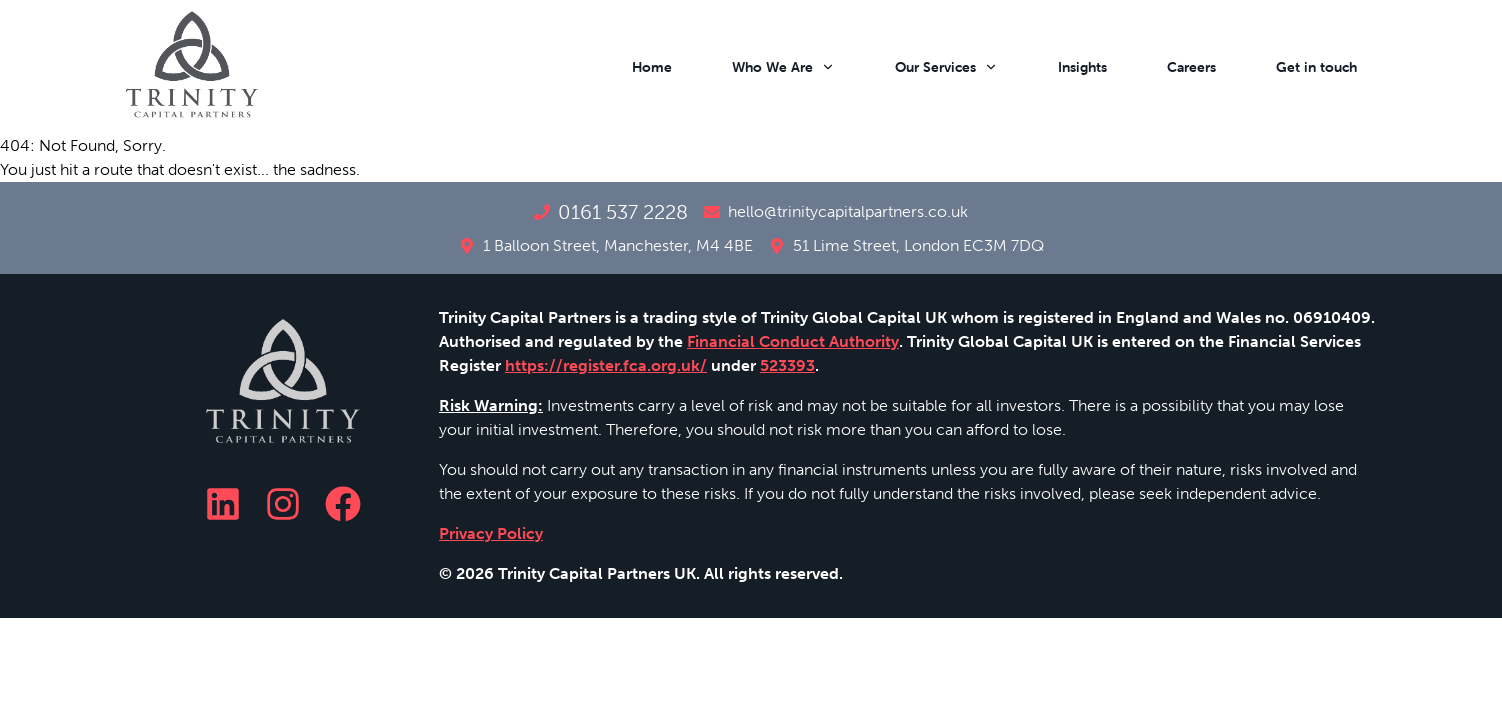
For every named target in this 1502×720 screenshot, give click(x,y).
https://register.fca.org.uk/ (606, 365)
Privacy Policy (491, 533)
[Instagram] (283, 504)
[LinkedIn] (223, 504)
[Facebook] (343, 504)
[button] (642, 67)
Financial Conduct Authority (793, 341)
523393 (787, 365)
